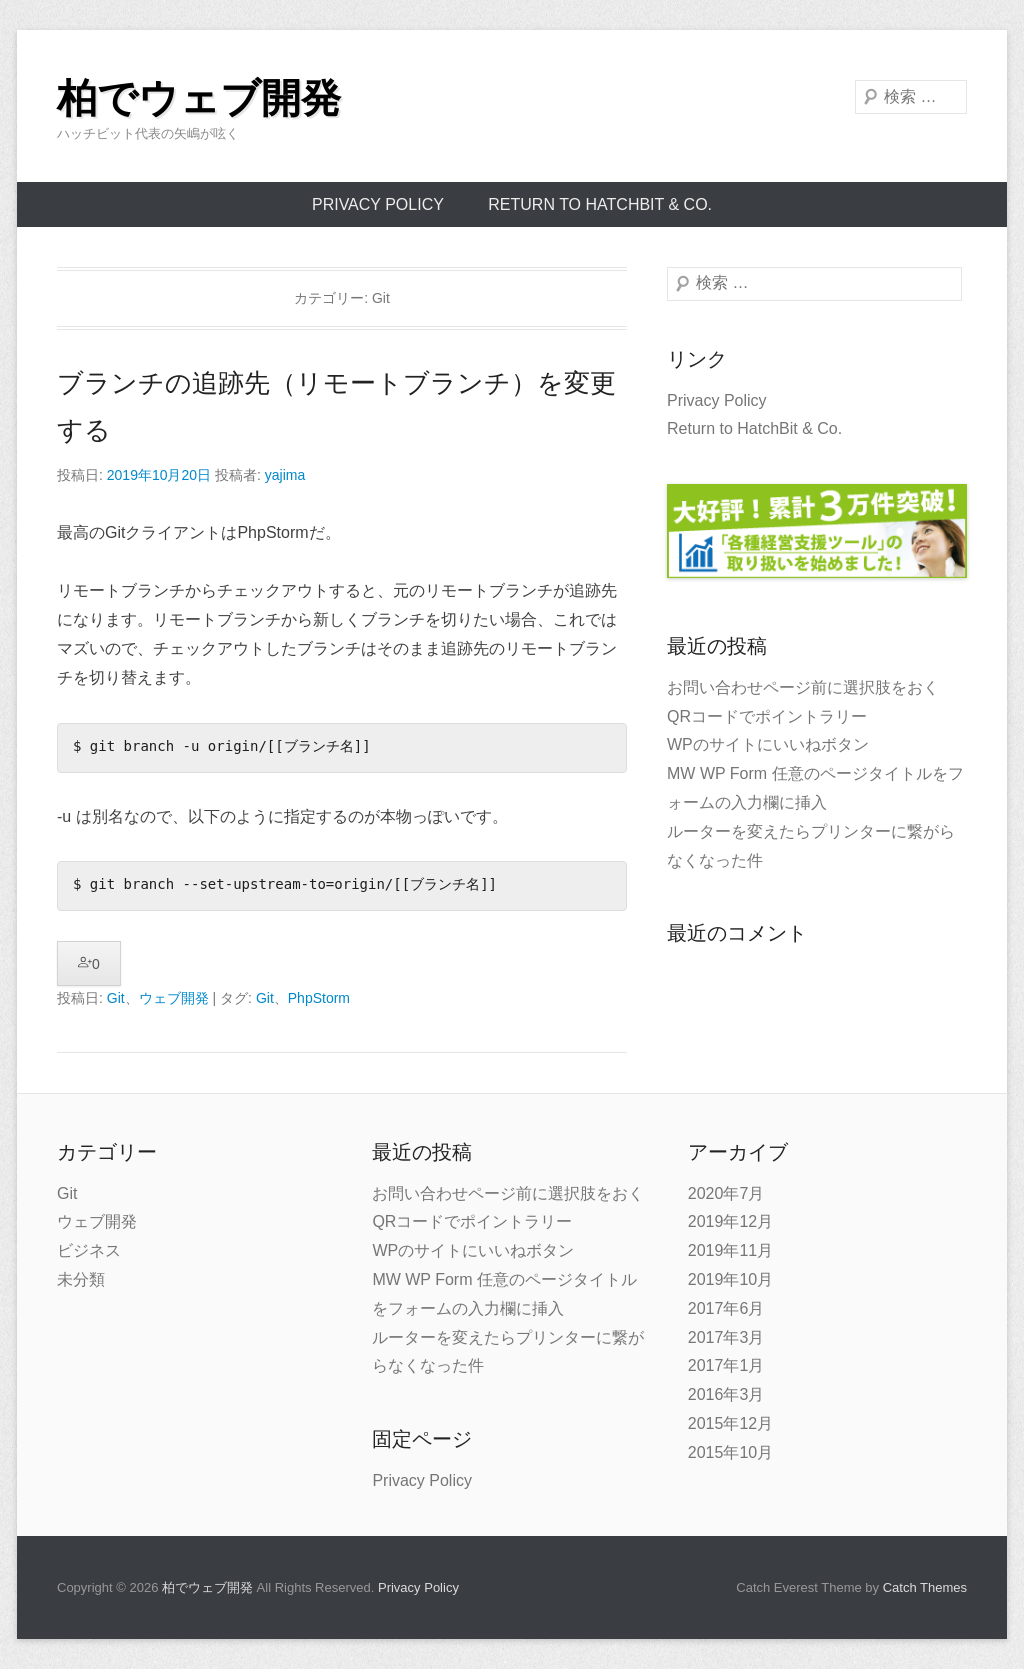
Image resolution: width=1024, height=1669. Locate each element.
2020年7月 (726, 1193)
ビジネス (89, 1250)
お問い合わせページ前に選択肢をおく (803, 687)
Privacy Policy (378, 204)
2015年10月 (730, 1452)
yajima (285, 475)
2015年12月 (730, 1423)
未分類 (81, 1279)
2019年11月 (730, 1250)
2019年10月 (730, 1279)
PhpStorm (319, 998)
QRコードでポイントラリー (767, 716)
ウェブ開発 (174, 998)
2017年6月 (726, 1308)
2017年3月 (726, 1337)
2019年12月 (730, 1221)
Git (116, 998)
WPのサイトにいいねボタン (768, 744)
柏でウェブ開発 (199, 98)
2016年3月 (726, 1394)
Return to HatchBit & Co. (600, 204)
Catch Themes (925, 1587)
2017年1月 (726, 1365)
